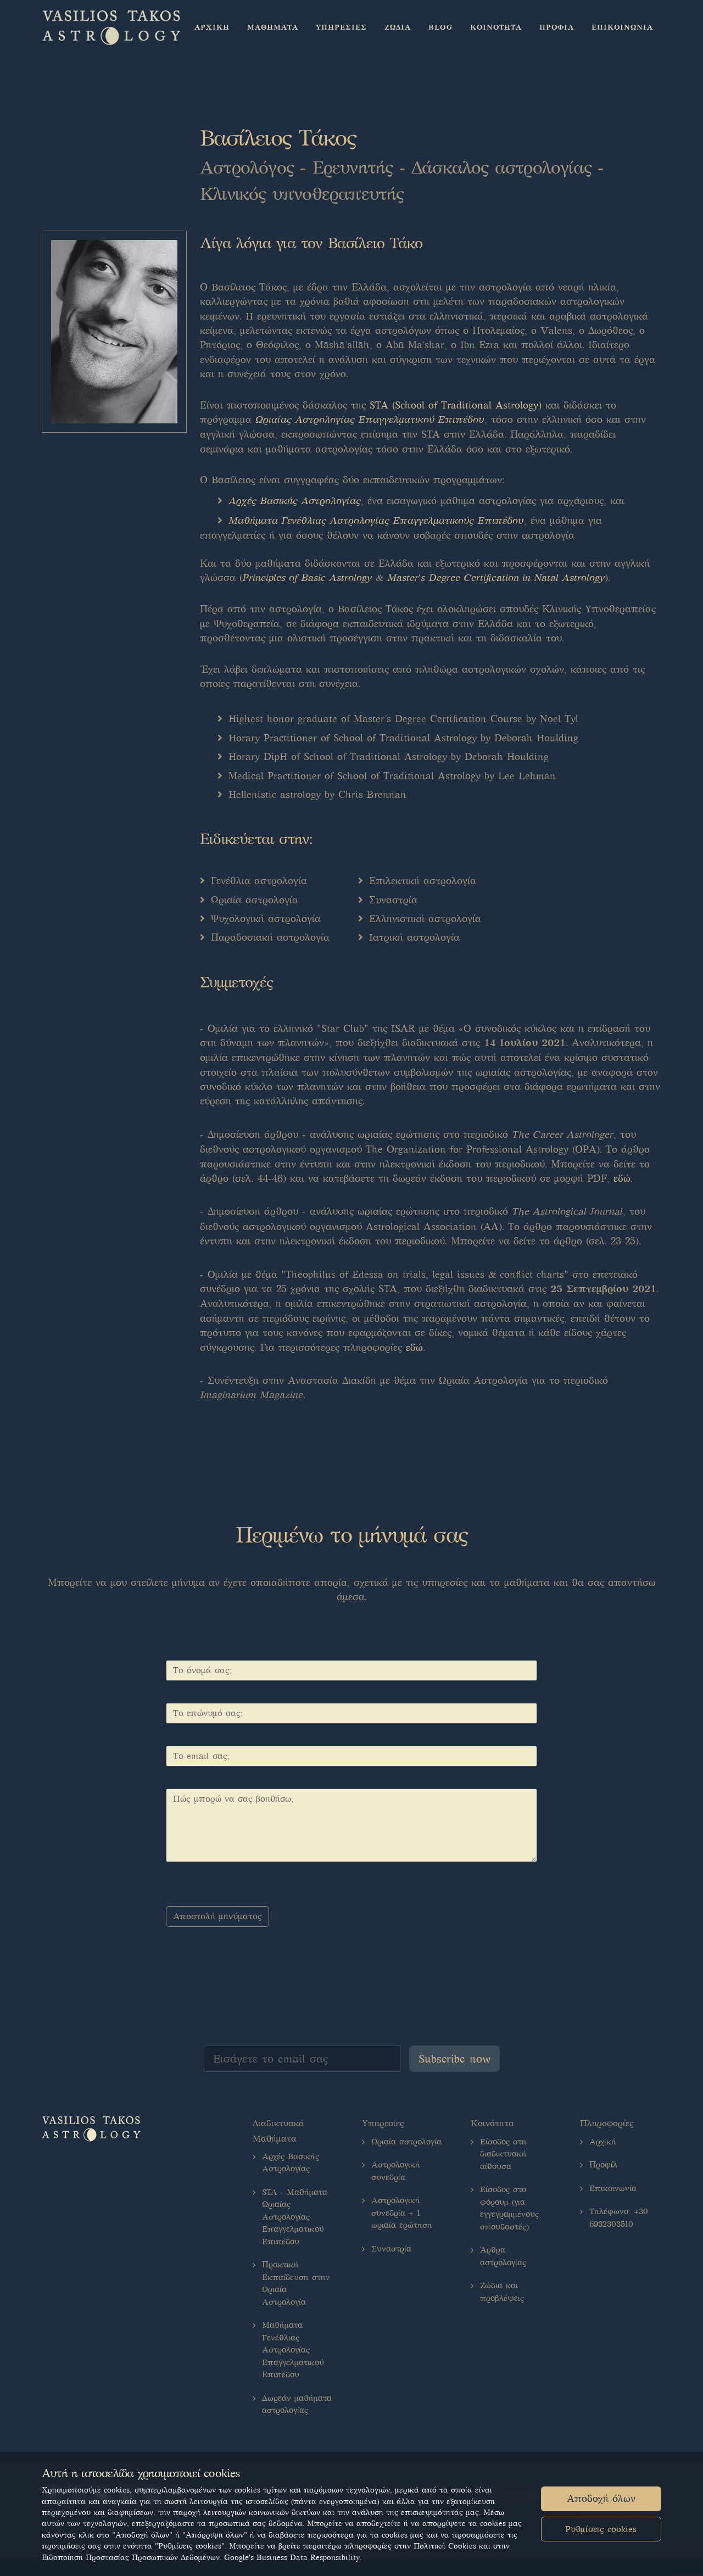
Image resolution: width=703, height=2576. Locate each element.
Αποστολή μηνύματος (217, 1916)
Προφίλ (603, 2165)
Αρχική (602, 2142)
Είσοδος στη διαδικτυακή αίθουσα (503, 2154)
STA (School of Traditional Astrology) (456, 405)
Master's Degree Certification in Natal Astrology (496, 578)
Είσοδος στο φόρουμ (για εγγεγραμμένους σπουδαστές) (509, 2208)
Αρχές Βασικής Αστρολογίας (294, 501)
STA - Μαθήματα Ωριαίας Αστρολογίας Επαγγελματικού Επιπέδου (294, 2217)
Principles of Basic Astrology (307, 578)
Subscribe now (454, 2058)
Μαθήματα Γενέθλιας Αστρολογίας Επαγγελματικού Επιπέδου (293, 2349)
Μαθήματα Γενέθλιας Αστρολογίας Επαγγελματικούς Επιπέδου (376, 521)
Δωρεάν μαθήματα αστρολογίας (297, 2404)
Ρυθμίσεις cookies (601, 2529)
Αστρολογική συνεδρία (395, 2171)
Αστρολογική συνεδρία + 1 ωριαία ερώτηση (401, 2212)
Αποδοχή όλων (601, 2498)
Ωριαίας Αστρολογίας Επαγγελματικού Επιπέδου (369, 420)
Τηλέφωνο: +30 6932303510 (618, 2217)
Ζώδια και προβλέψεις (502, 2292)
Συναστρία (391, 2249)
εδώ (622, 1178)
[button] (272, 27)
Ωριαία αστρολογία (406, 2142)
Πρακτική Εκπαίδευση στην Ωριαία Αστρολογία (296, 2283)
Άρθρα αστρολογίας (503, 2256)
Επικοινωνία (613, 2188)
